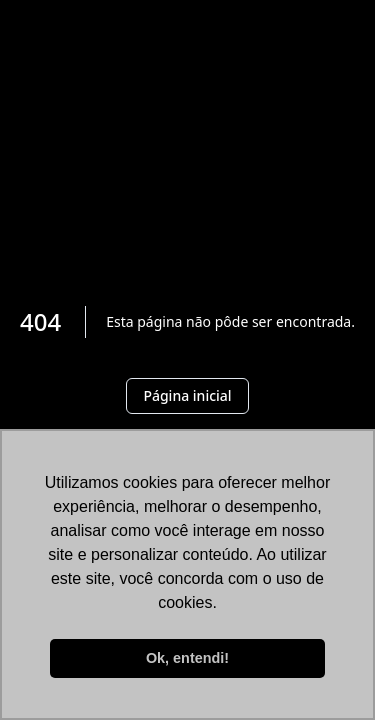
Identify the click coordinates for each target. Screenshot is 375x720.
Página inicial (187, 395)
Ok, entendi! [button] (187, 658)
